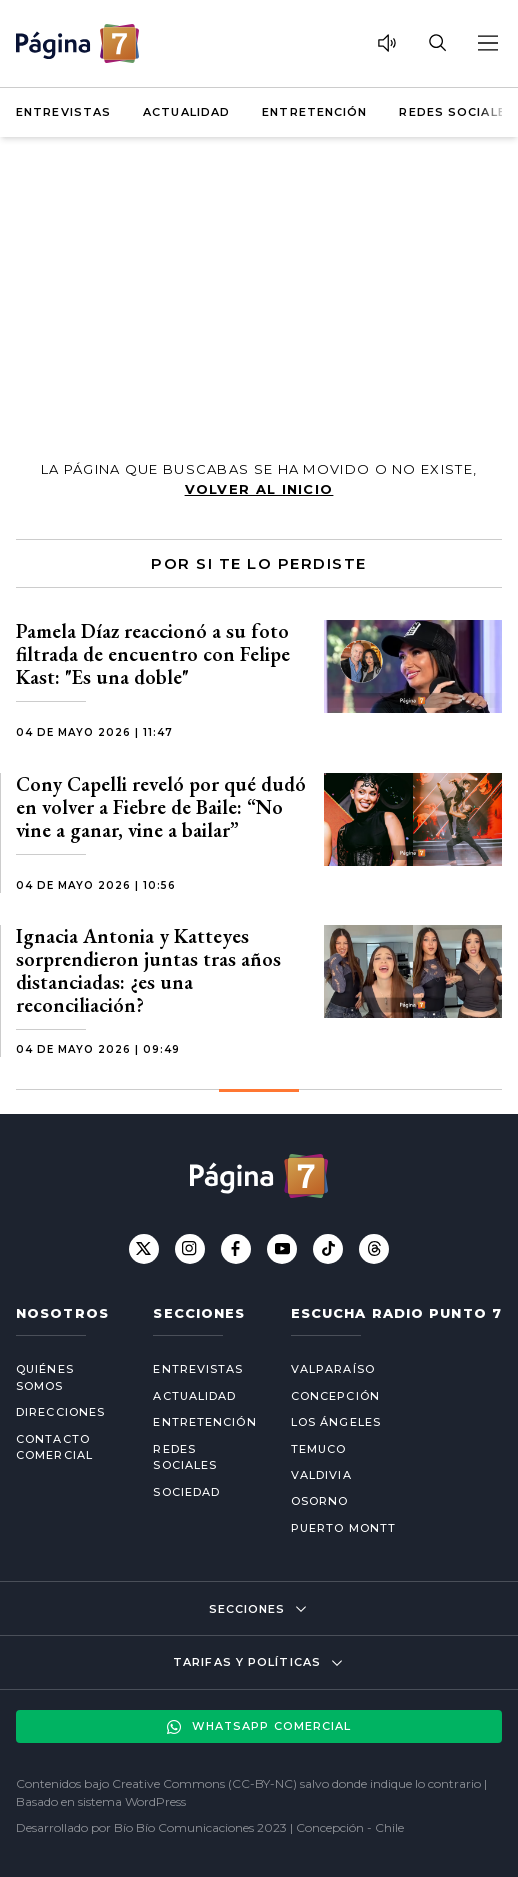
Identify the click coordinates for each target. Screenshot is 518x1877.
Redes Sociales (456, 112)
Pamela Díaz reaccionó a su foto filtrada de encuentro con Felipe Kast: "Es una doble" (153, 654)
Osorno (320, 1501)
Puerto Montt (343, 1528)
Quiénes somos (45, 1377)
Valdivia (321, 1475)
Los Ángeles (336, 1422)
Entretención (314, 112)
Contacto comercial (54, 1447)
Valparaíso (333, 1369)
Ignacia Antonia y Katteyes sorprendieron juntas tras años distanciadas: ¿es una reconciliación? (148, 970)
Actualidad (186, 112)
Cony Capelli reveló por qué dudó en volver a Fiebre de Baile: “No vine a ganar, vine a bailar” (161, 807)
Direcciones (60, 1412)
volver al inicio (259, 489)
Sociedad (186, 1492)
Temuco (319, 1449)
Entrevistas (63, 112)
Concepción (335, 1396)
